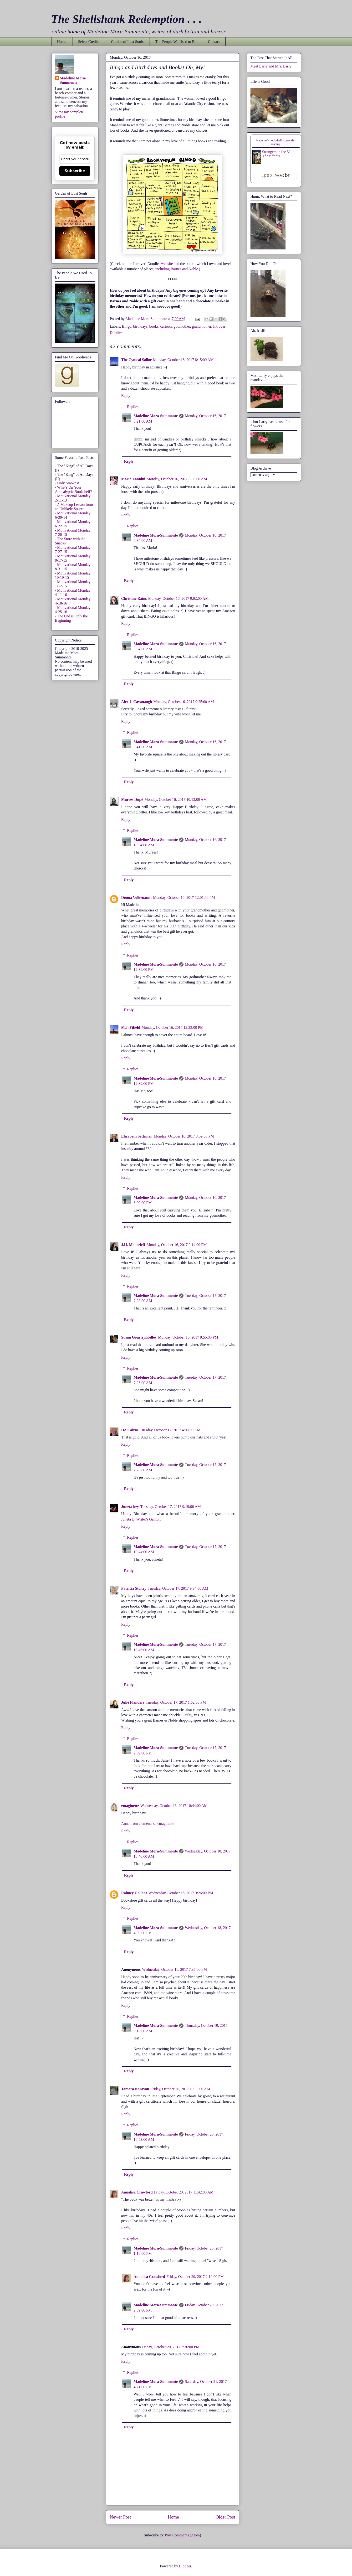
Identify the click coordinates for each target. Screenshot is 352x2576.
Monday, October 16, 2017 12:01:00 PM (184, 897)
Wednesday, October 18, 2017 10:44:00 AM (174, 1806)
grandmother (201, 326)
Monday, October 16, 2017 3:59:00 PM (184, 1136)
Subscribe (75, 171)
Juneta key (130, 1507)
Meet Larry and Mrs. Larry (271, 66)
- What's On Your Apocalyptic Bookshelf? (73, 489)
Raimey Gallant (134, 1893)
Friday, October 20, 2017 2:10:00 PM (195, 2277)
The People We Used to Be (175, 42)
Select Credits (88, 42)
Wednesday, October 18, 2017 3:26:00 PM (180, 1893)
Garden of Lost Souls (127, 42)
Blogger (185, 2566)
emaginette (130, 1806)
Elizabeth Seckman (137, 1136)
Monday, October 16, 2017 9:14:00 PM (177, 1245)
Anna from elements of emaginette (147, 1823)
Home (61, 42)
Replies (132, 407)
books (153, 326)
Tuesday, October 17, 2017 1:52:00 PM (176, 1702)
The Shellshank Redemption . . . (126, 19)
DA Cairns (129, 1430)
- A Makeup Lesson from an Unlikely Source (74, 506)
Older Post (225, 2516)
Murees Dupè (132, 799)
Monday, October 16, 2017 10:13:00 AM (175, 799)
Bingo (126, 326)
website (167, 264)
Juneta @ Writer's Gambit (141, 1519)
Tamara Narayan (135, 2089)
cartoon (166, 326)
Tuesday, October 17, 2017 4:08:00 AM (170, 1430)
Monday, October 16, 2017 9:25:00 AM (183, 702)
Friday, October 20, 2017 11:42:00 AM (184, 2192)
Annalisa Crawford (137, 2192)
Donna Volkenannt (136, 897)
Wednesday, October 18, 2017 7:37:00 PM (174, 1969)
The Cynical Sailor (136, 360)
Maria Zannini (133, 479)
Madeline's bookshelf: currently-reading (276, 142)
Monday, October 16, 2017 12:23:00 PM (173, 1027)
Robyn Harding (272, 155)
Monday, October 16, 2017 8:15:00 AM (183, 360)
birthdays (140, 326)
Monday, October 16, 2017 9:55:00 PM (188, 1337)
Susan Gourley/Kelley (139, 1337)
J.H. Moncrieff (133, 1245)
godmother (181, 326)
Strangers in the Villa (278, 152)
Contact (214, 42)
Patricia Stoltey (133, 1588)
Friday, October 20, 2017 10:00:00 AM (180, 2089)
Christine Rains (134, 598)
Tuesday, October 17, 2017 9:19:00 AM (170, 1507)
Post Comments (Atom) (183, 2535)
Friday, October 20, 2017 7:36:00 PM (170, 2347)
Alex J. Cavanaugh (136, 702)
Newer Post (120, 2516)
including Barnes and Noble (176, 269)
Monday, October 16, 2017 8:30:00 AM (177, 479)
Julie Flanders (132, 1702)
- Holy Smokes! (67, 483)
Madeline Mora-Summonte (156, 416)
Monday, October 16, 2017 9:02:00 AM (178, 598)
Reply (125, 395)
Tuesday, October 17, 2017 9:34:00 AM (178, 1588)
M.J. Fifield (130, 1027)
